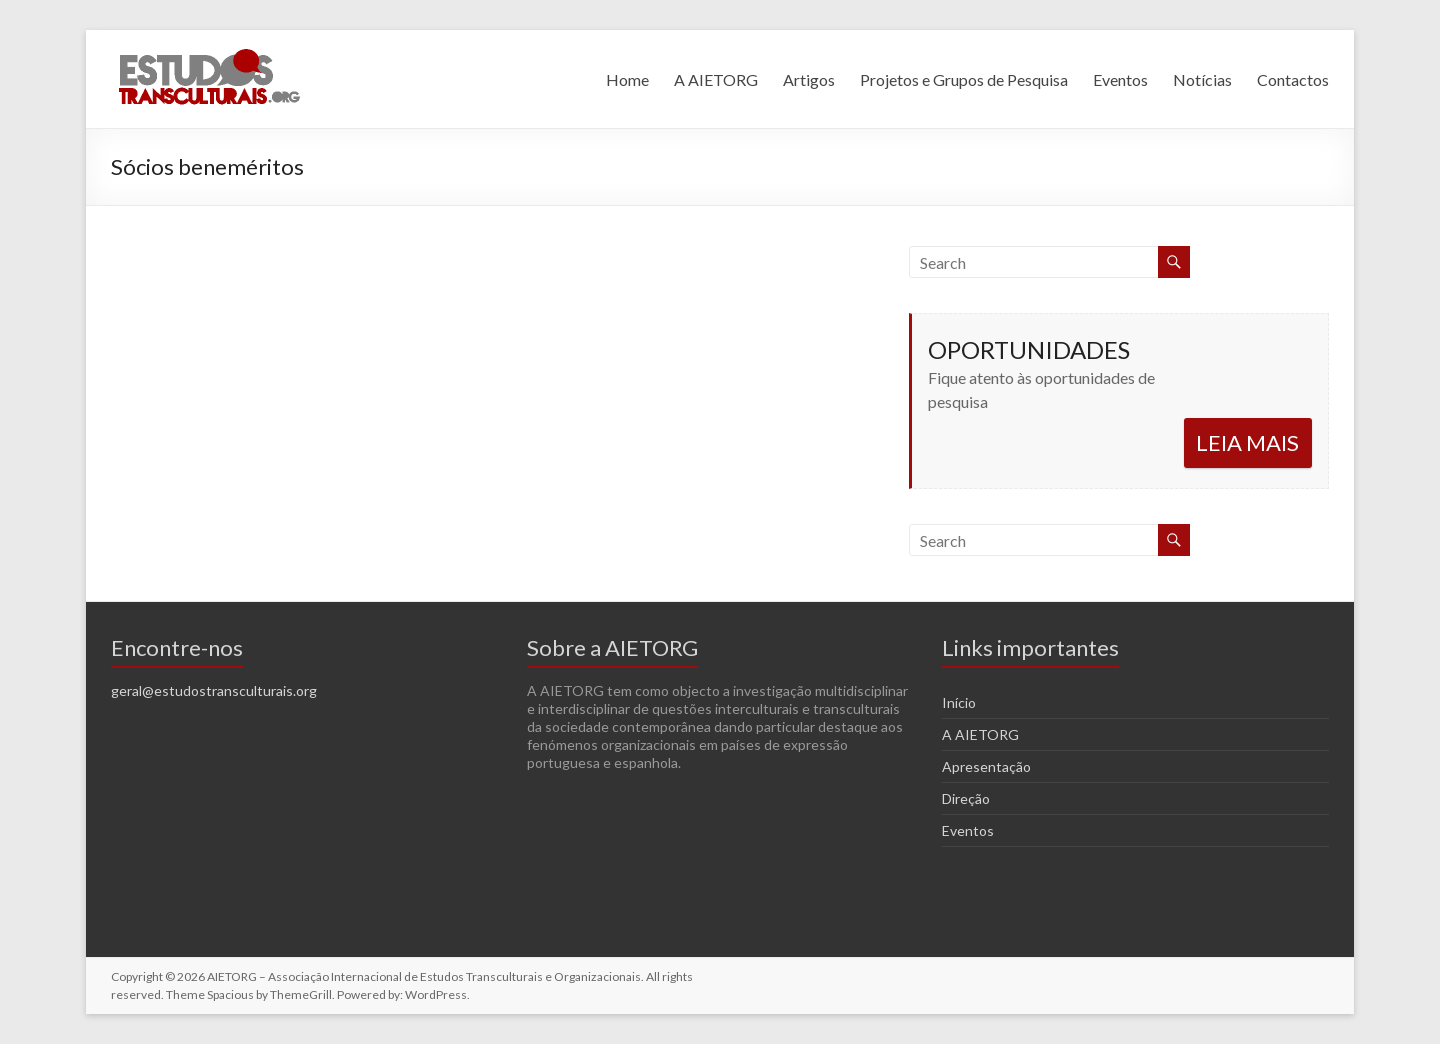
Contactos (1293, 79)
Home (627, 79)
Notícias (1202, 79)
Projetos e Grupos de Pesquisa (964, 79)
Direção (966, 798)
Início (959, 702)
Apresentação (986, 766)
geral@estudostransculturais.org (214, 690)
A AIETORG (716, 79)
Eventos (1120, 79)
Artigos (809, 79)
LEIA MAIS (1247, 442)
